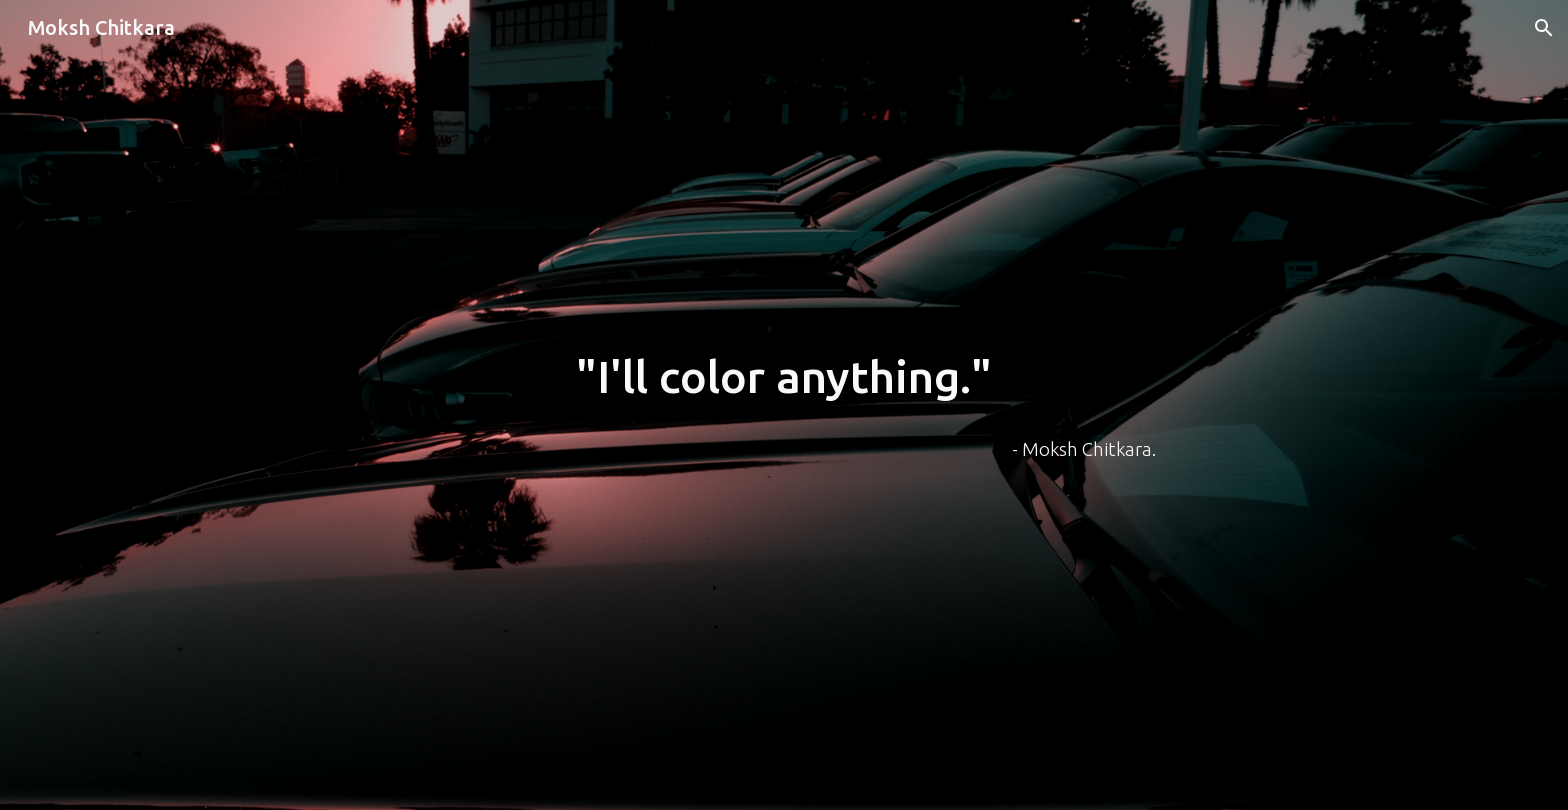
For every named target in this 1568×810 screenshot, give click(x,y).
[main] (784, 377)
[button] (1544, 28)
